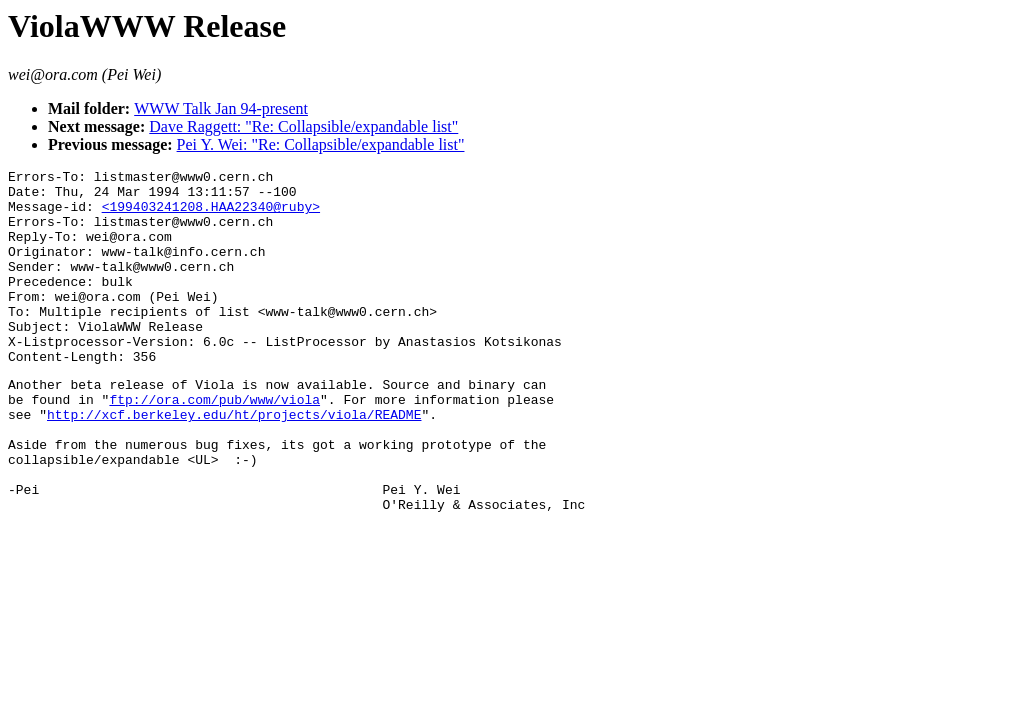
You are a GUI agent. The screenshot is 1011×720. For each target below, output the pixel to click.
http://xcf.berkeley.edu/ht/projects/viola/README (234, 462)
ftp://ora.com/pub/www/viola (214, 444)
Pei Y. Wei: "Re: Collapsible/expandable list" (321, 144)
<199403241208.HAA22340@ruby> (211, 215)
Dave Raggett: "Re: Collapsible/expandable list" (303, 126)
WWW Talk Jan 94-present (221, 108)
